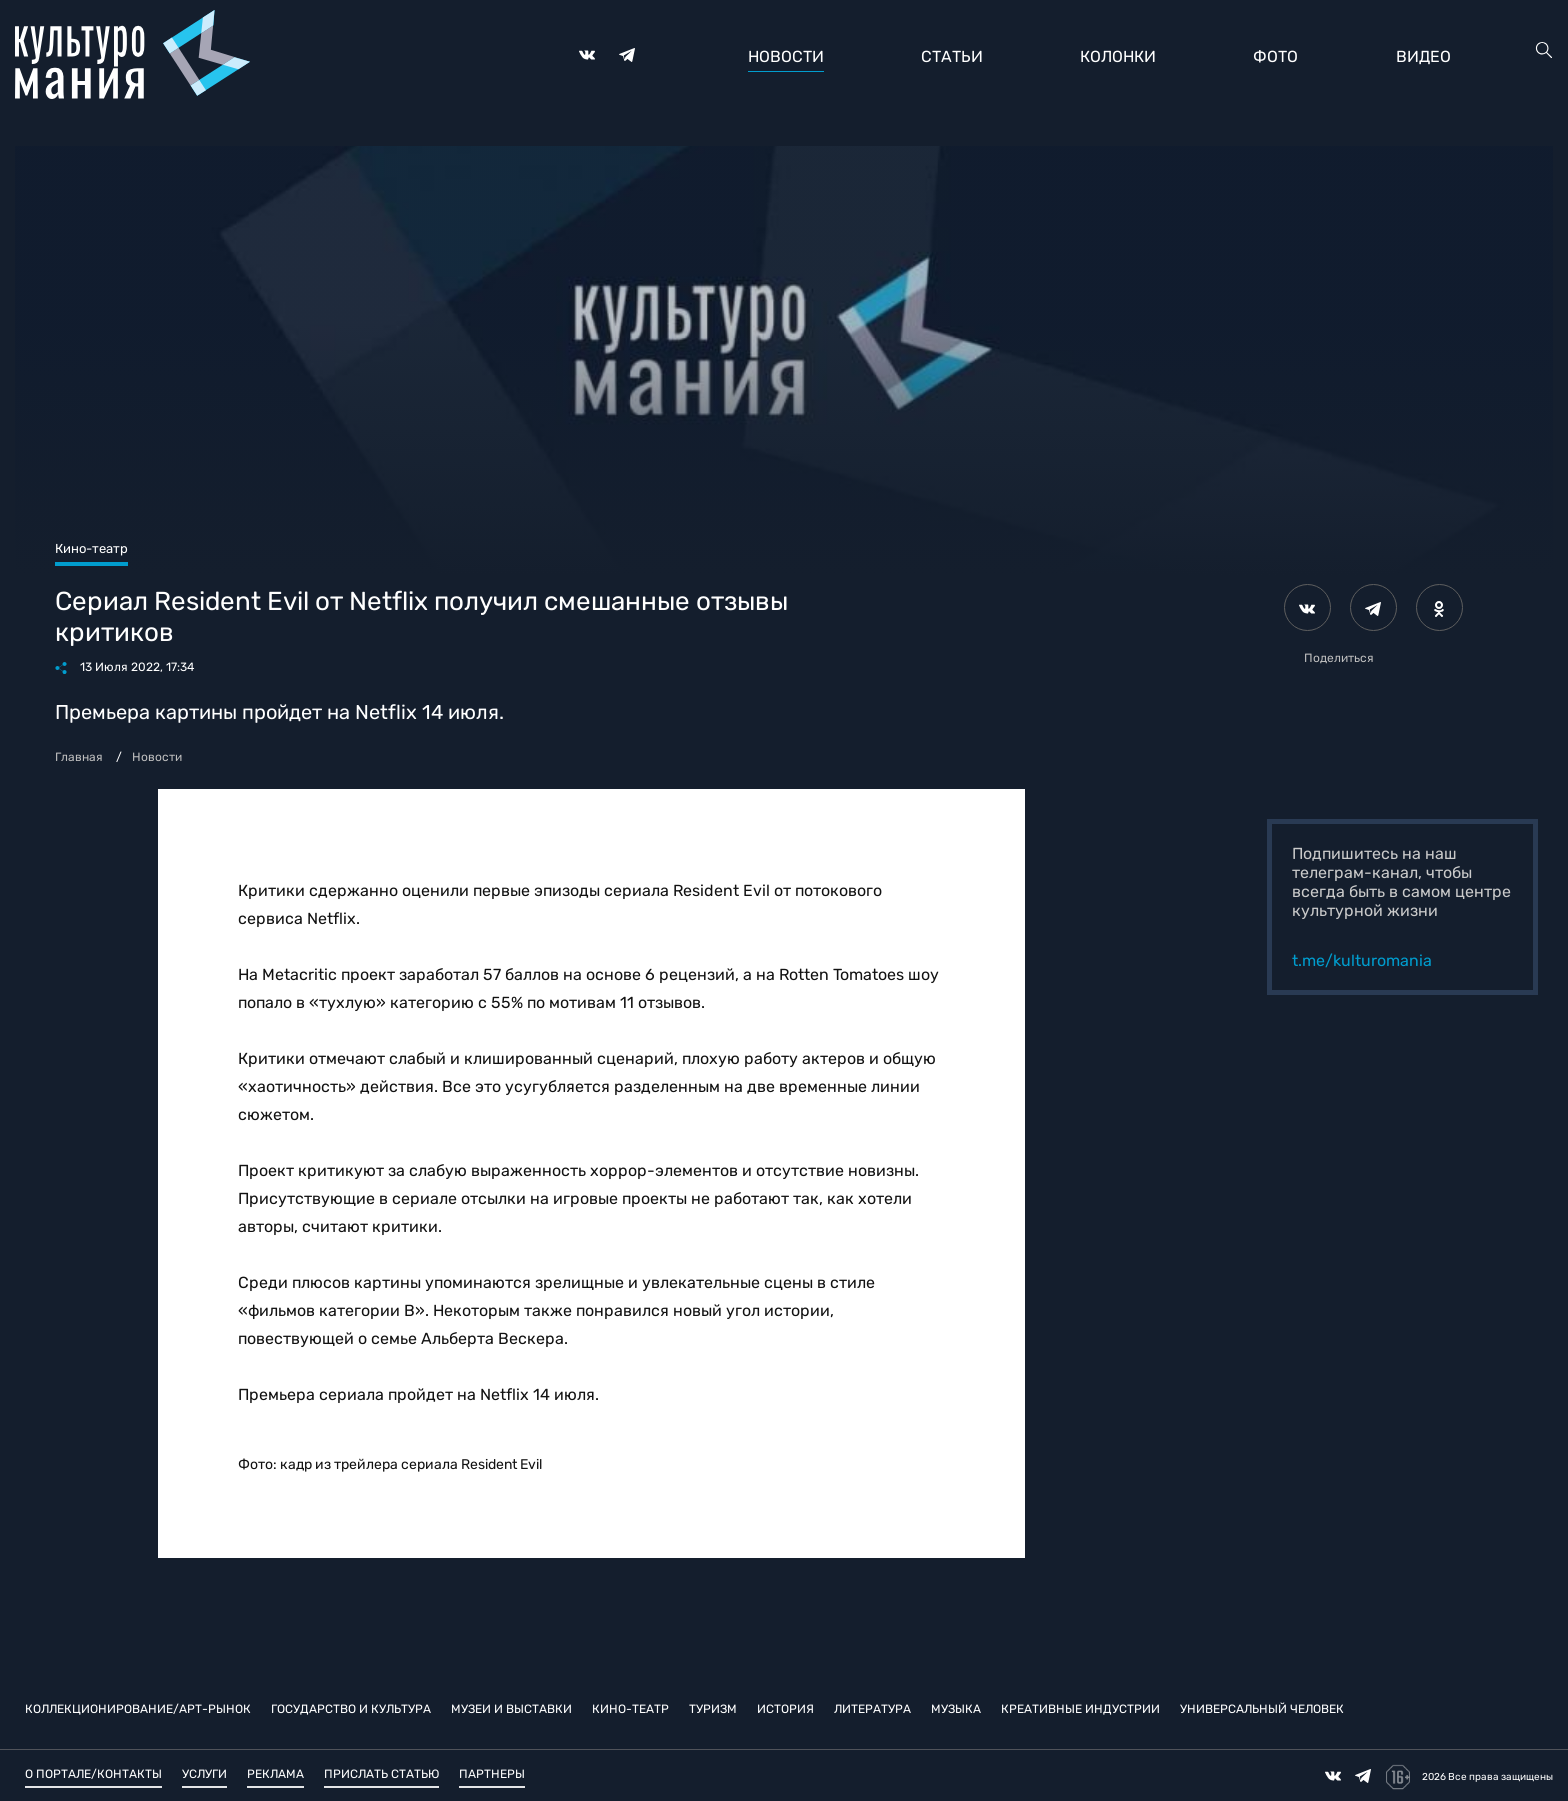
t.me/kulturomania (1362, 960)
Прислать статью (381, 1774)
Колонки (1118, 56)
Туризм (713, 1709)
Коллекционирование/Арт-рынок (138, 1709)
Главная (79, 757)
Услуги (204, 1774)
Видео (1423, 56)
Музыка (956, 1709)
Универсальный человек (1262, 1709)
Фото (1275, 56)
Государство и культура (351, 1709)
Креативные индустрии (1080, 1709)
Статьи (952, 56)
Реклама (275, 1774)
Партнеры (492, 1774)
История (785, 1709)
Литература (872, 1709)
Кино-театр (630, 1709)
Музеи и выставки (511, 1709)
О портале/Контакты (93, 1774)
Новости (786, 56)
